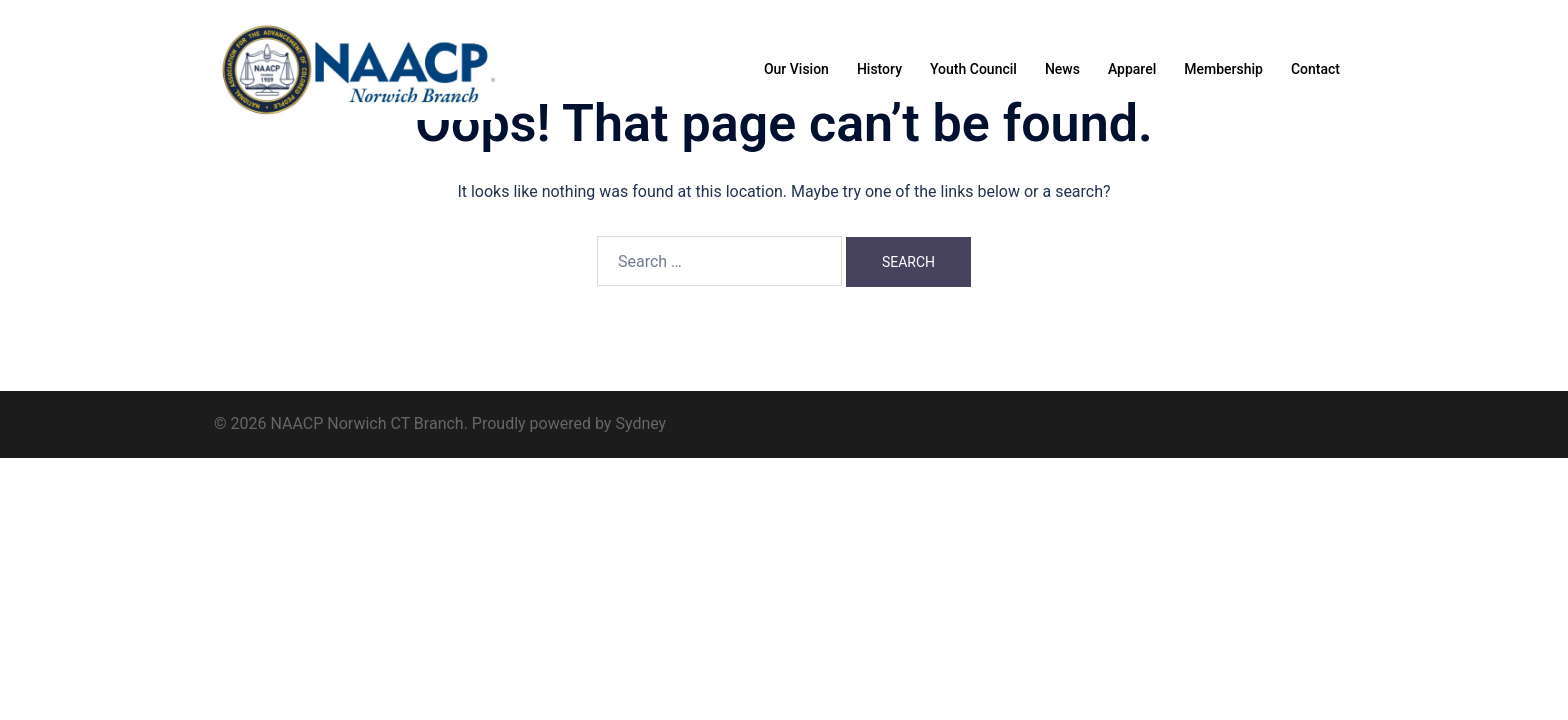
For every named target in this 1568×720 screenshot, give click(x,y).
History (879, 69)
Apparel (1132, 69)
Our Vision (796, 69)
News (1062, 69)
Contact (1315, 69)
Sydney (640, 423)
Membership (1223, 69)
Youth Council (973, 69)
